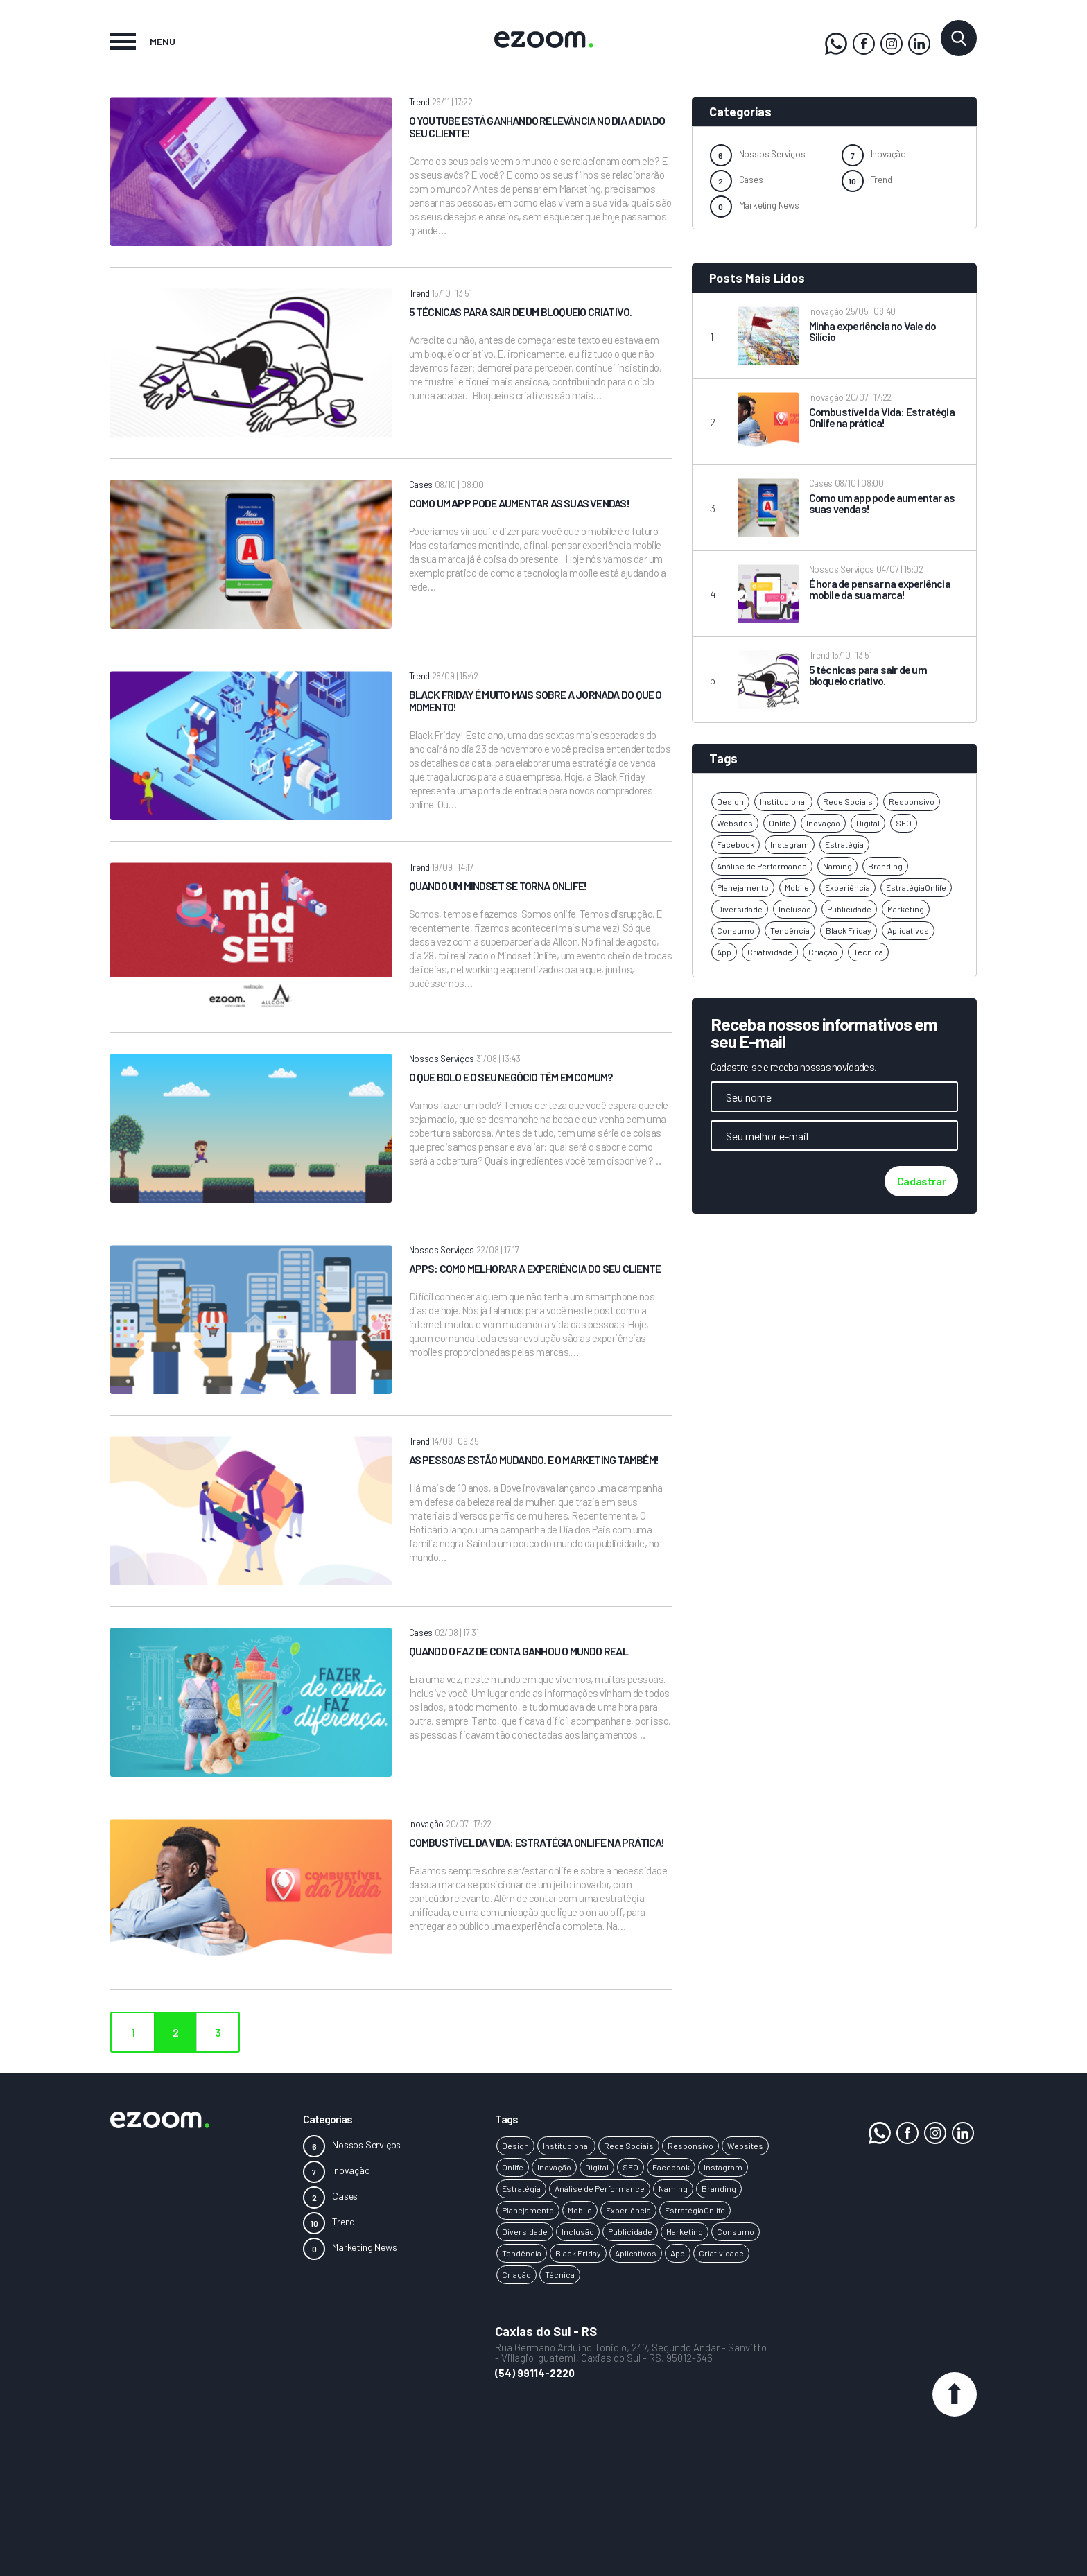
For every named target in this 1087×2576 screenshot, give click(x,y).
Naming (837, 866)
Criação (822, 952)
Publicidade (849, 909)
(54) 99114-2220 (535, 2373)
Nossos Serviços (772, 153)
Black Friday (848, 930)
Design (730, 801)
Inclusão (795, 909)
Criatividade (769, 952)
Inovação (888, 153)
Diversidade (740, 909)
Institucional (783, 801)
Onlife (779, 823)
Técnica (868, 952)
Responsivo (911, 801)
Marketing (905, 909)
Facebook (735, 844)
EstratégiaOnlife (916, 887)
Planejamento (743, 887)
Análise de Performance (762, 866)
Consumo (735, 930)
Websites (735, 823)
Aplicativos (908, 930)
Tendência (790, 930)
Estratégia (844, 844)
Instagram (789, 844)
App (724, 952)
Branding (885, 866)
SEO (904, 823)
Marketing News (769, 205)
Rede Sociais (848, 801)
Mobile (797, 887)
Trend (881, 179)
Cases (751, 179)
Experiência (847, 887)
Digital (868, 823)
